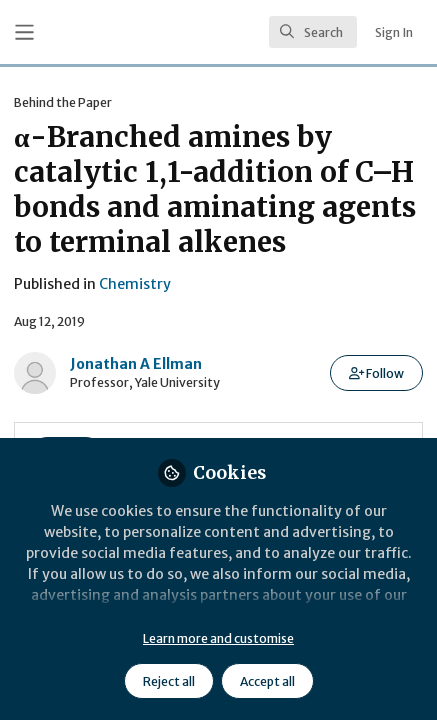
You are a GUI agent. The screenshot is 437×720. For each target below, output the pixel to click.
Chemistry (135, 284)
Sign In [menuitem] (394, 32)
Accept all (267, 681)
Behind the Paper (63, 102)
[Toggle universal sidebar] (24, 32)
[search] (313, 32)
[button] (376, 373)
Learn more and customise (218, 638)
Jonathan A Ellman (136, 364)
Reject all (169, 681)
